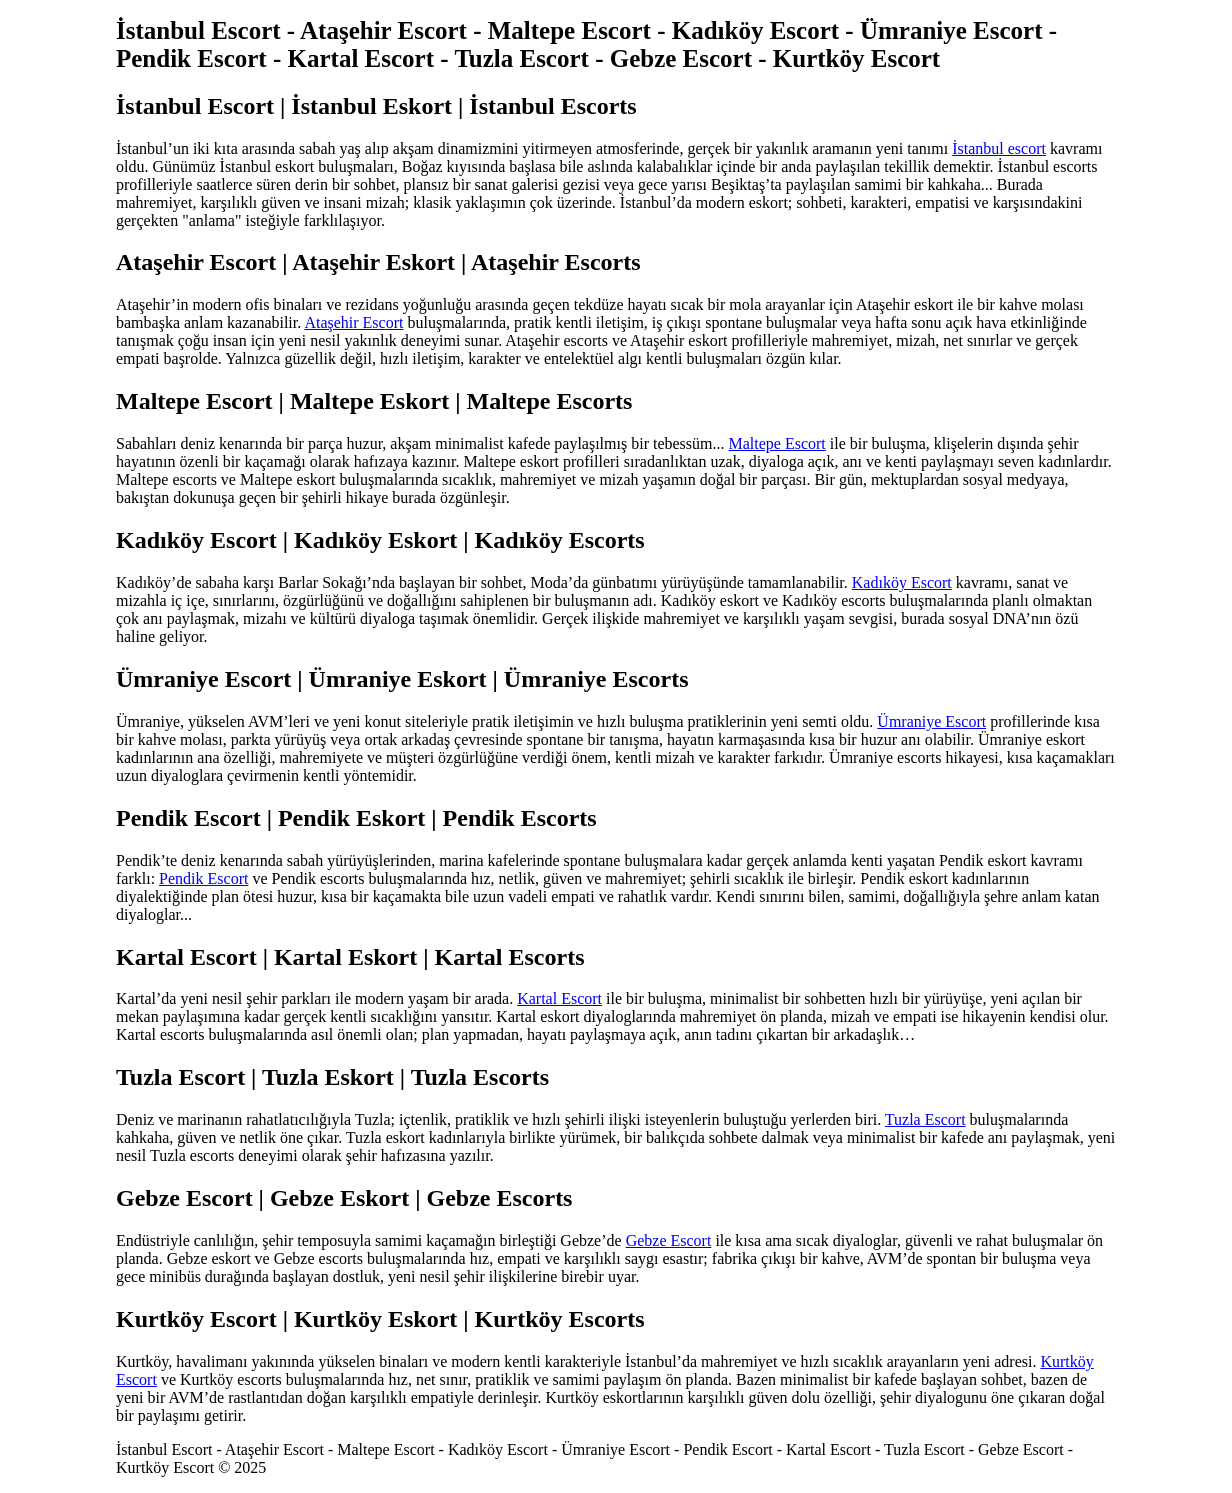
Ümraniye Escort (931, 721)
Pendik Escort (203, 878)
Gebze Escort (669, 1240)
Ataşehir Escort (353, 322)
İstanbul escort (999, 148)
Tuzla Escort (925, 1119)
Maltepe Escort (777, 443)
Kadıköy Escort (902, 582)
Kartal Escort (559, 998)
